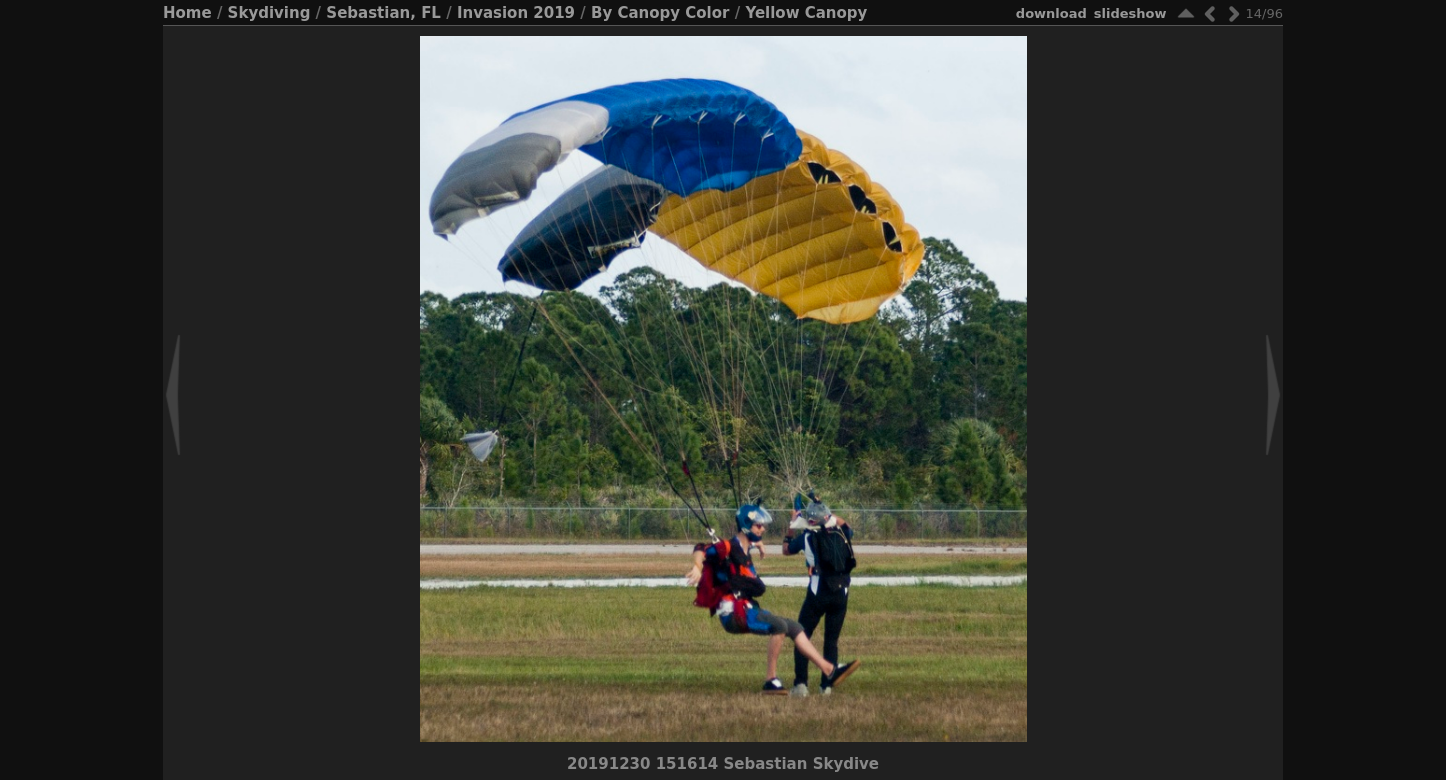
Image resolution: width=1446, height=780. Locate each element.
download (1051, 13)
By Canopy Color (660, 13)
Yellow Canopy (806, 13)
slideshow (1130, 13)
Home (187, 13)
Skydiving (269, 13)
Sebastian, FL (383, 13)
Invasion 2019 (516, 13)
